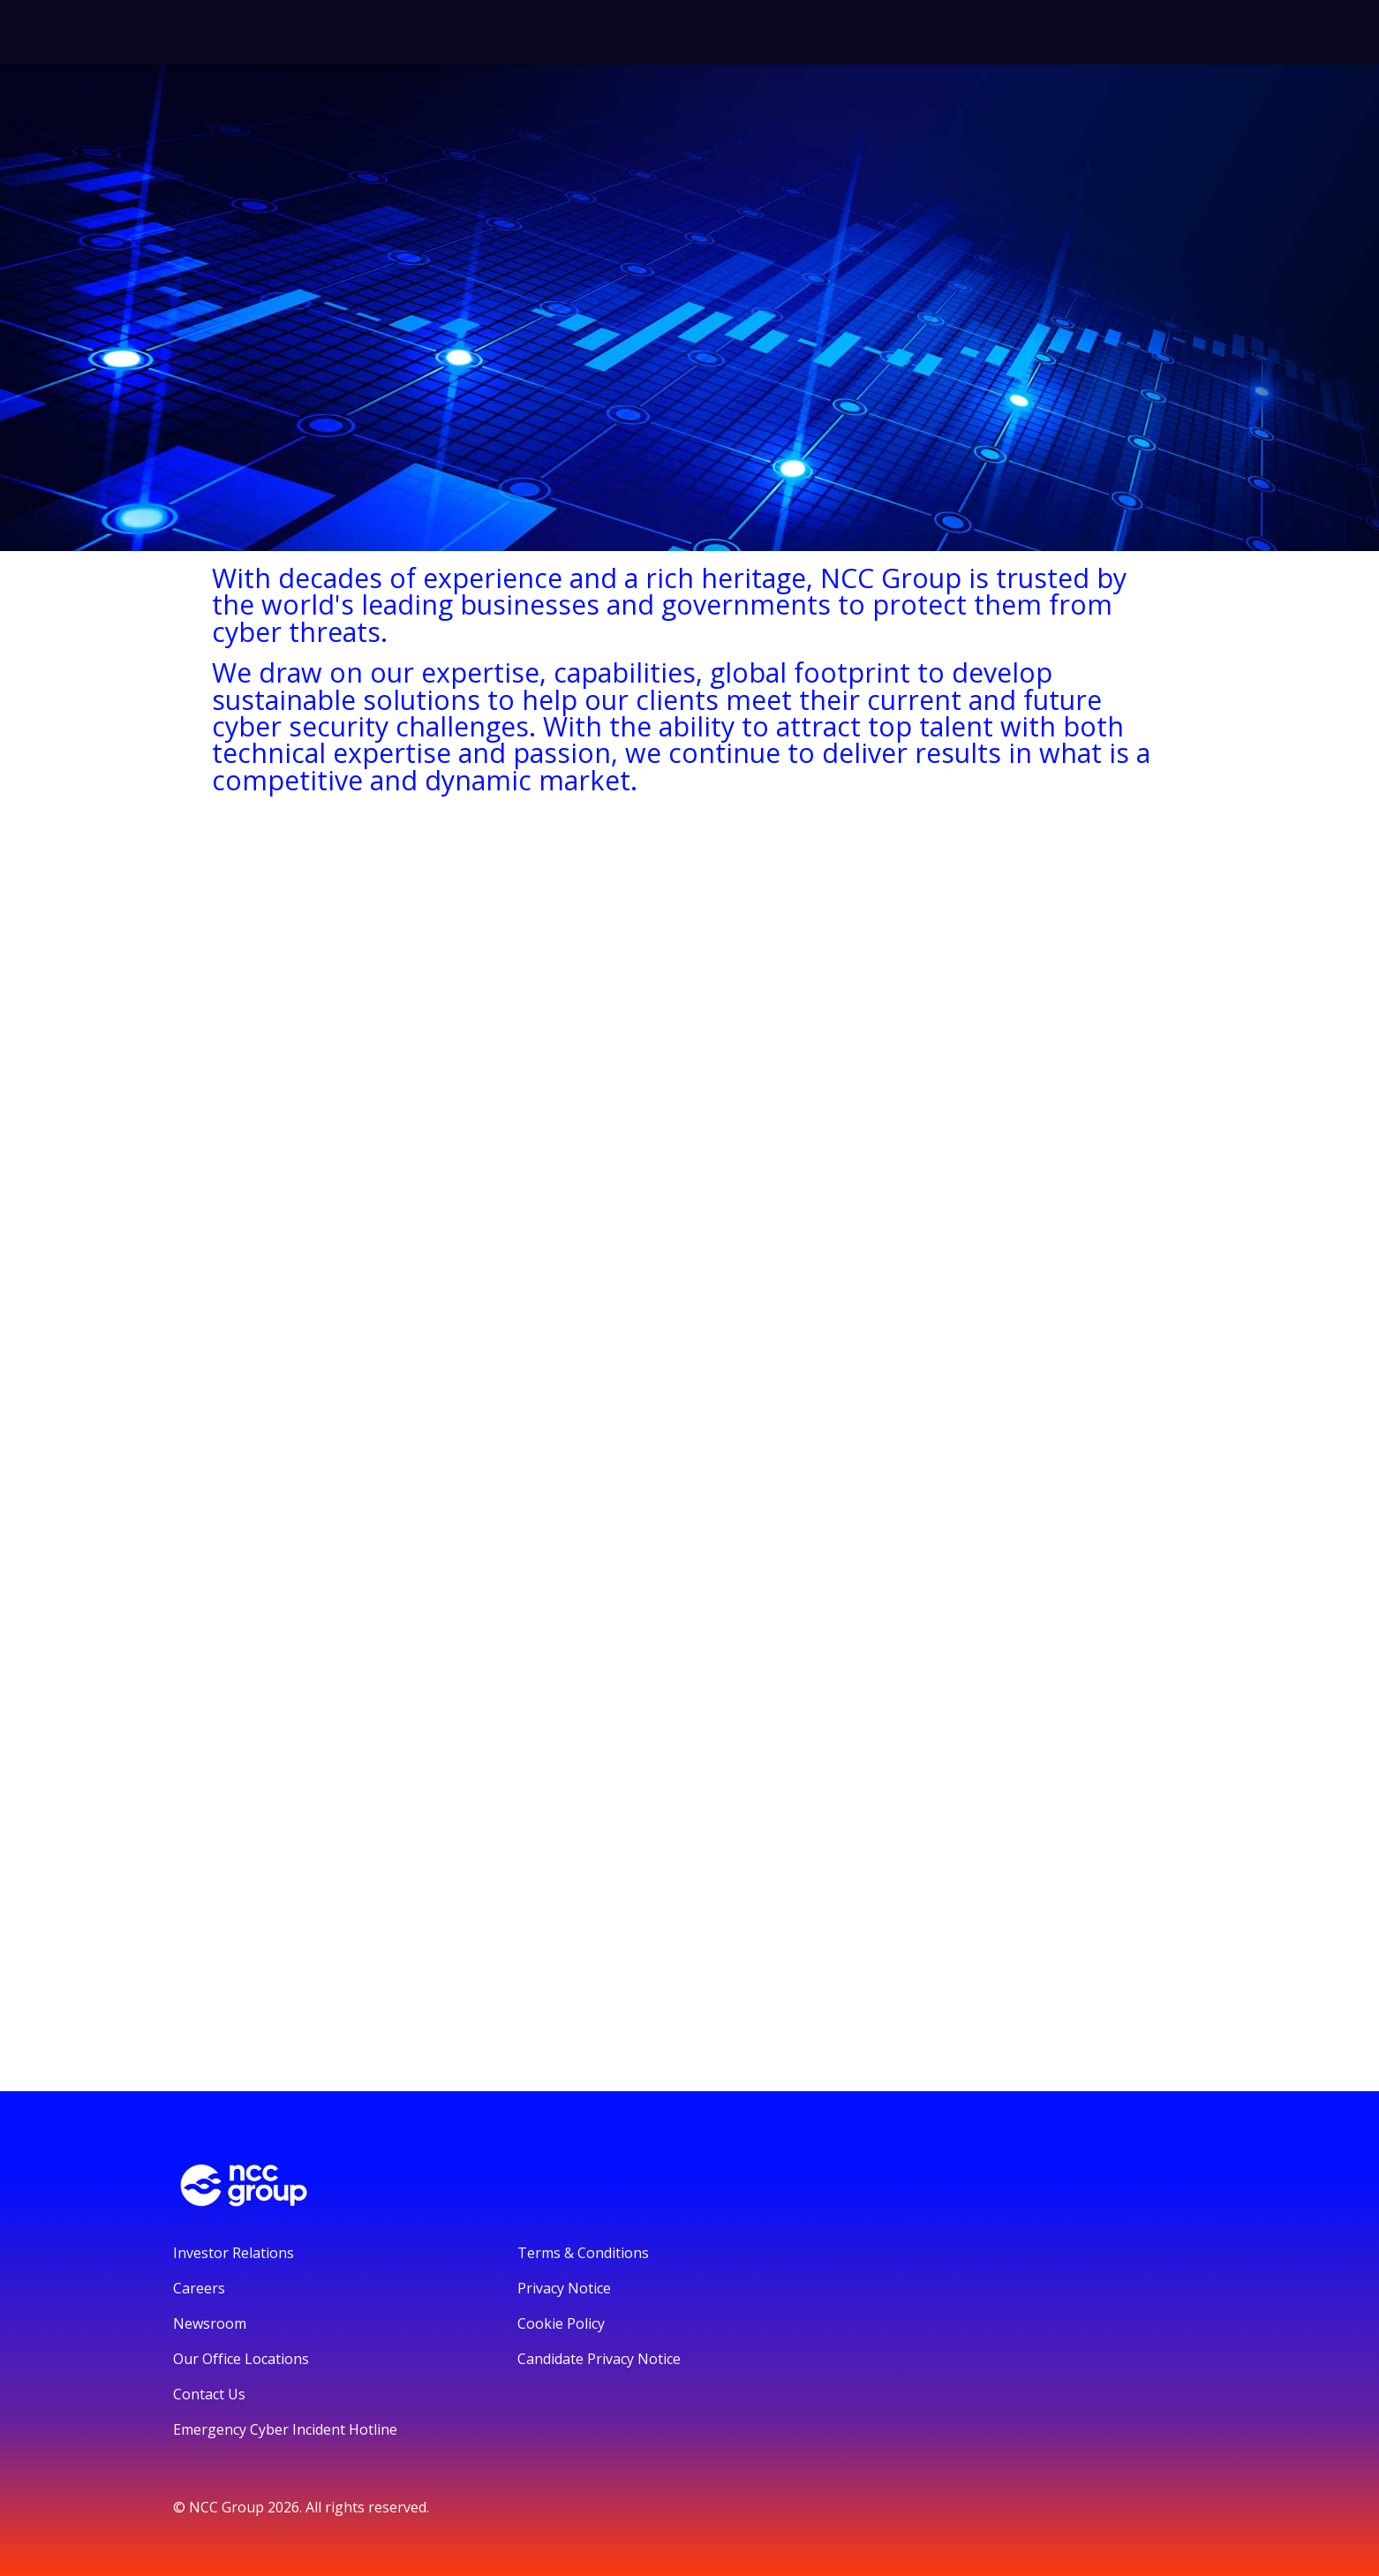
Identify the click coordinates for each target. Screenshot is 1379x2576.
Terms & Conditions (583, 2252)
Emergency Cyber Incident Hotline (285, 2429)
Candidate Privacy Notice (599, 2358)
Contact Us (209, 2394)
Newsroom (209, 2323)
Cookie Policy (561, 2323)
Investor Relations (233, 2252)
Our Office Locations (241, 2358)
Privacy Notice (564, 2288)
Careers (199, 2288)
